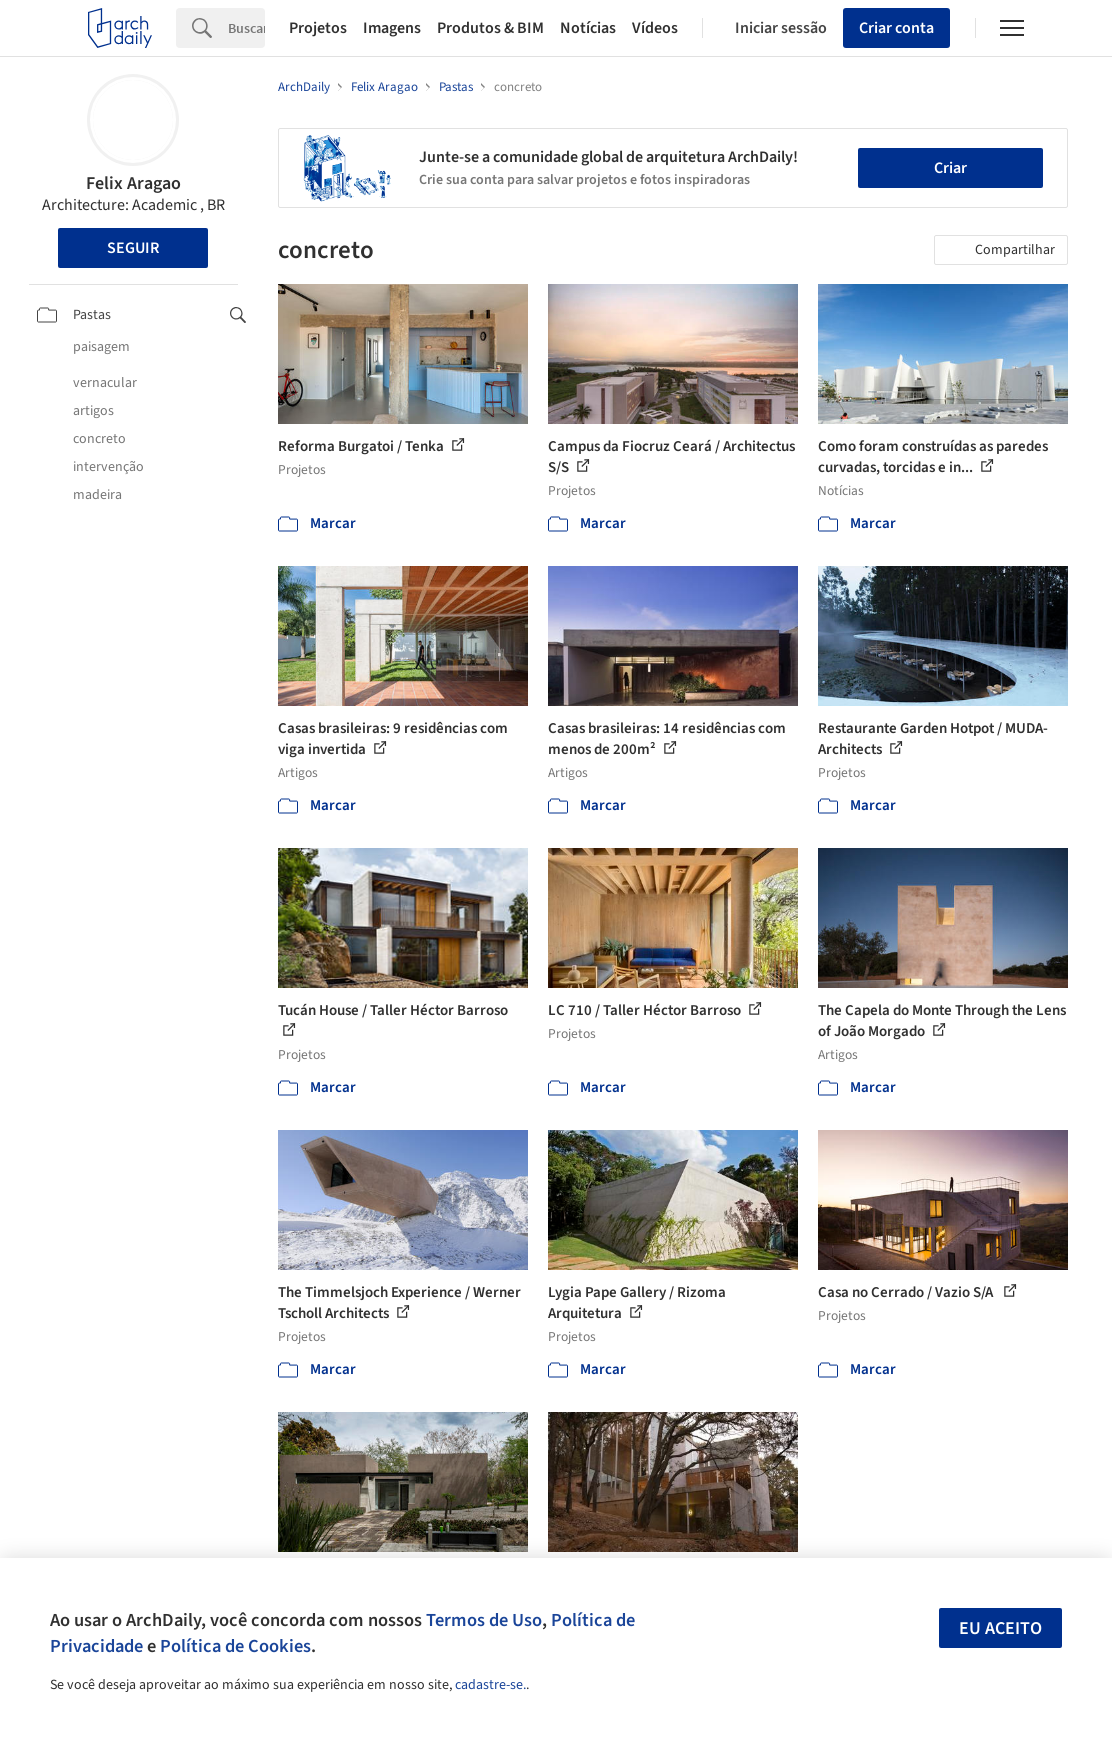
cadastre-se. (490, 1685)
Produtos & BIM (490, 28)
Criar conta (896, 28)
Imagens (392, 28)
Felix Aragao (133, 183)
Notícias (588, 28)
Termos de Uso (484, 1620)
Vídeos (655, 28)
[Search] (246, 28)
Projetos (318, 28)
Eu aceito (1000, 1628)
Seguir (133, 248)
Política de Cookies (235, 1646)
